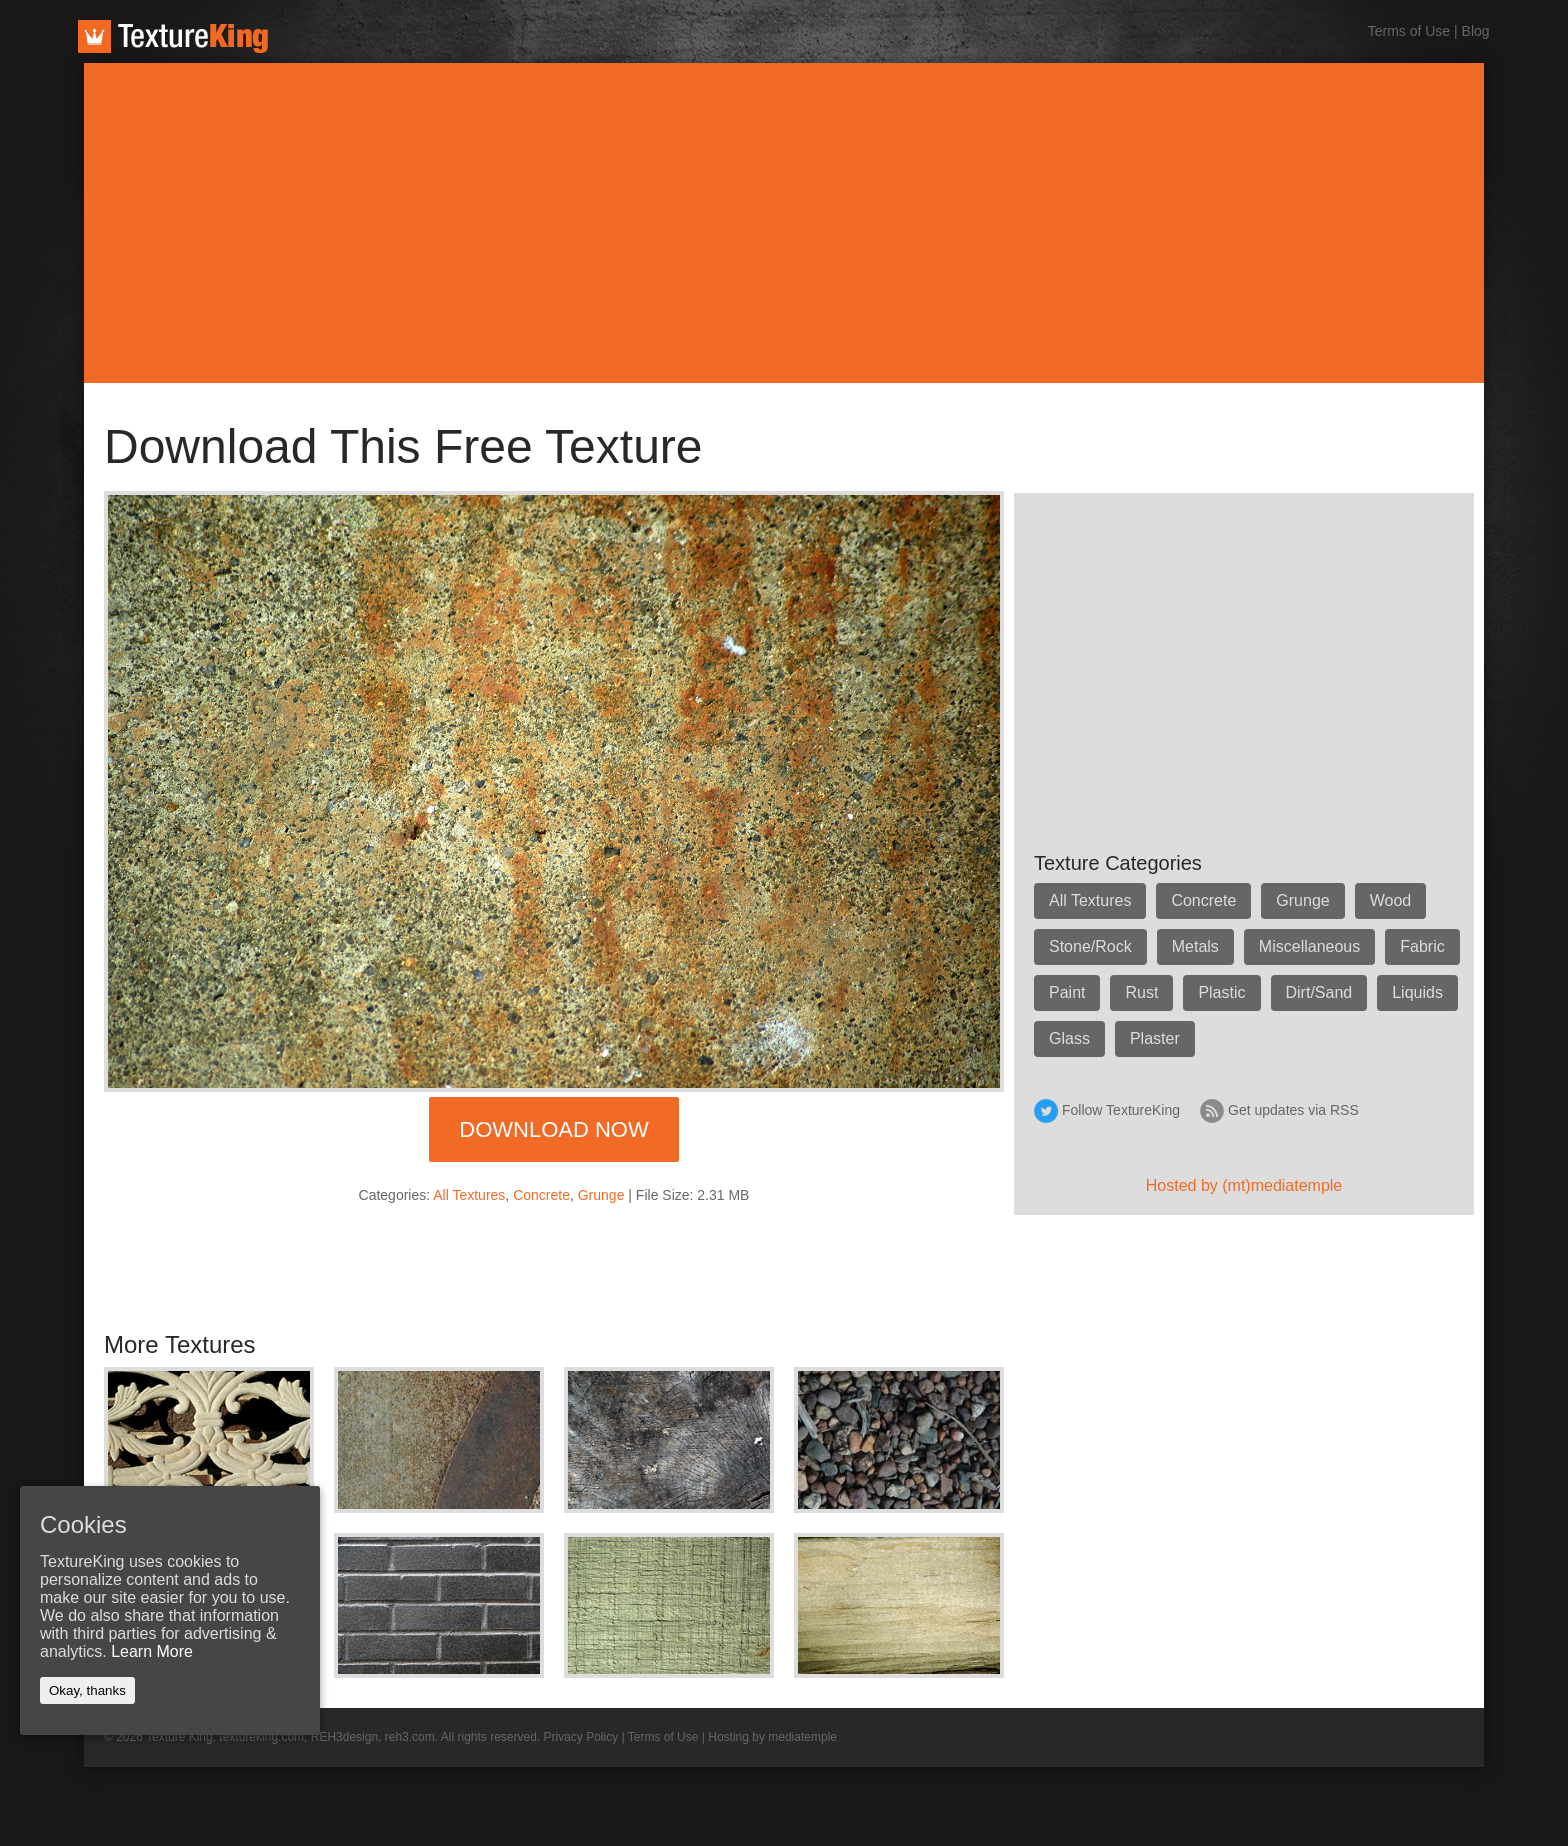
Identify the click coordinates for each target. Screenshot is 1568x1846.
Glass (1069, 1038)
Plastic (1221, 992)
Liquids (1417, 992)
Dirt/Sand (1319, 992)
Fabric (1422, 946)
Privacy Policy (581, 1737)
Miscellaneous (1309, 946)
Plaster (1155, 1038)
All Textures (469, 1195)
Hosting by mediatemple (772, 1737)
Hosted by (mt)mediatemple (1244, 1185)
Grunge (601, 1195)
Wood (1391, 900)
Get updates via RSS (1293, 1110)
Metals (1195, 946)
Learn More (152, 1651)
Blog (1476, 31)
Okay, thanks (87, 1690)
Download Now (553, 1129)
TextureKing (173, 36)
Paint (1067, 992)
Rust (1141, 992)
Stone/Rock (1090, 946)
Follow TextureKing (1121, 1110)
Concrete (541, 1195)
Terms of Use (1409, 31)
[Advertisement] (784, 223)
